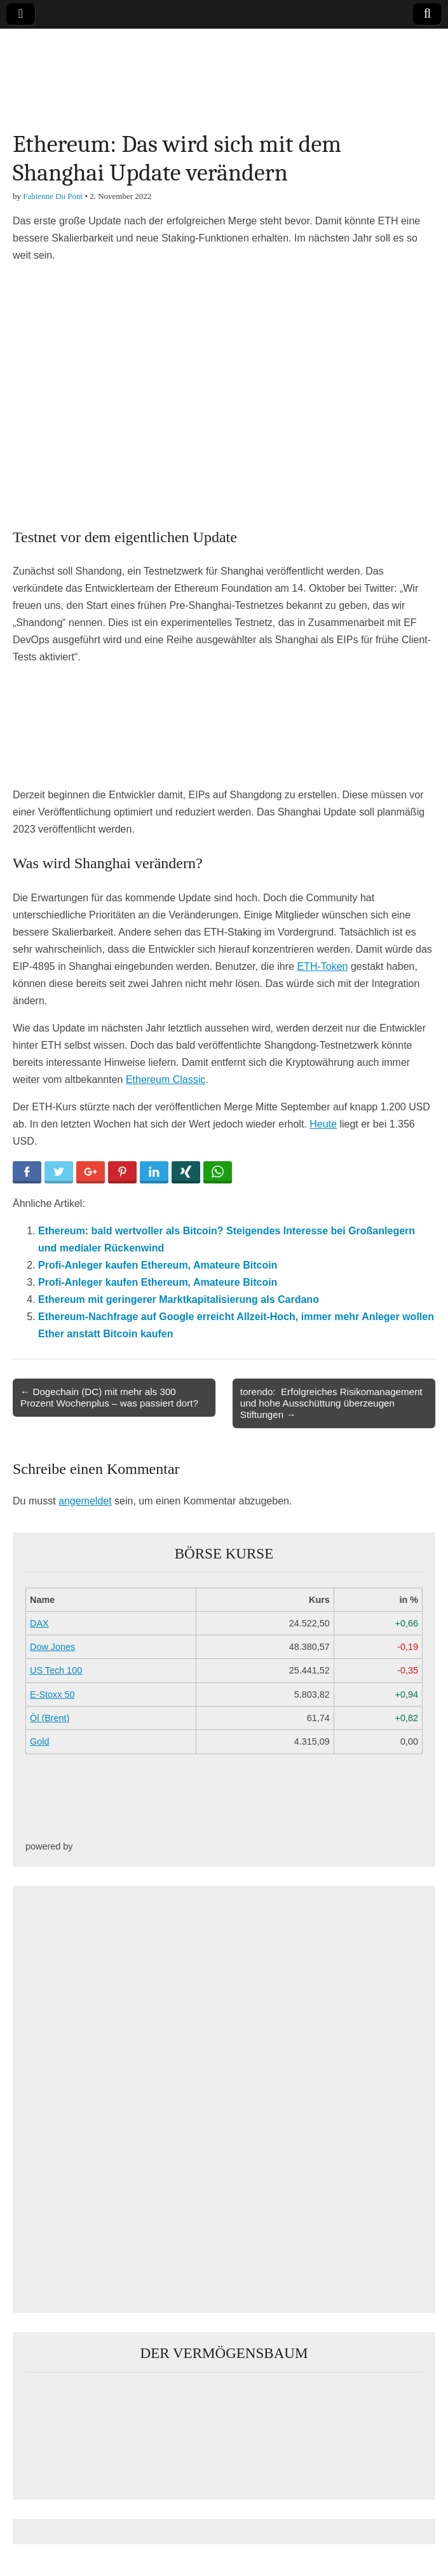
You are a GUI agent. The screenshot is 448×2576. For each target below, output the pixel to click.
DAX (39, 1623)
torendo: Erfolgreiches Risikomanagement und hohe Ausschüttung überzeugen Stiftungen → (331, 1403)
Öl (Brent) (49, 1718)
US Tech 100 (56, 1670)
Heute (323, 1124)
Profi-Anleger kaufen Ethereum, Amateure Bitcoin (157, 1265)
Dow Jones (52, 1647)
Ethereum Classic (165, 1079)
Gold (39, 1741)
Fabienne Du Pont (53, 196)
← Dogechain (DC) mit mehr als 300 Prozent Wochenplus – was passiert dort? (109, 1397)
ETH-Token (322, 966)
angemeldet (85, 1501)
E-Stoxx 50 (52, 1694)
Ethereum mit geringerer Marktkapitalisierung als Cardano (178, 1299)
